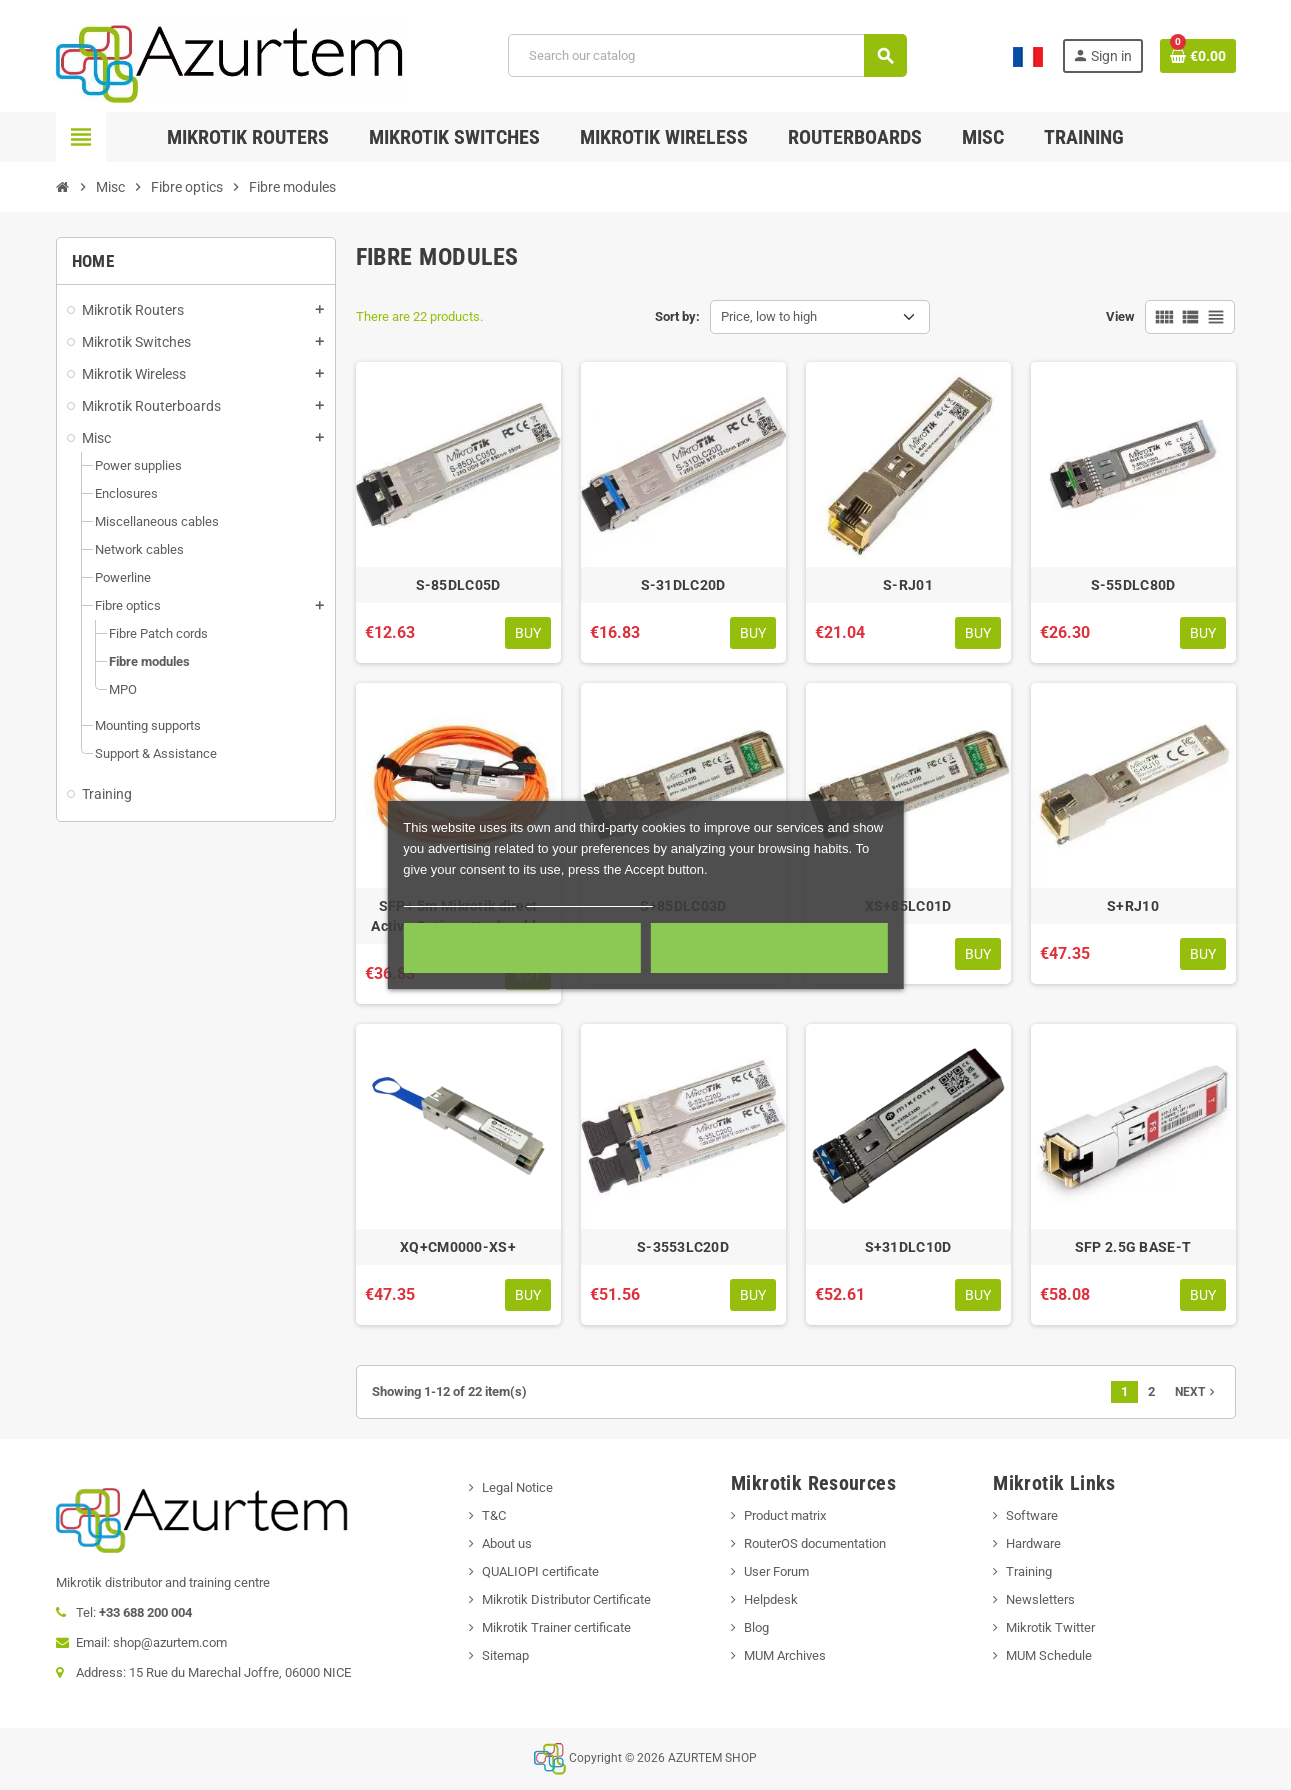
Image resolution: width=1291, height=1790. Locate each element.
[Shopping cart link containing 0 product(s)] (1198, 56)
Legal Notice (517, 1487)
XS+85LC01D (908, 906)
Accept (769, 948)
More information (459, 897)
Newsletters (1040, 1599)
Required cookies (522, 948)
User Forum (776, 1571)
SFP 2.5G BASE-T (1133, 1247)
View (1120, 316)
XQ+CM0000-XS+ (458, 1247)
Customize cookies (590, 897)
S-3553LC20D (683, 1247)
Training (1029, 1571)
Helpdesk (771, 1599)
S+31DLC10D (908, 1247)
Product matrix (785, 1515)
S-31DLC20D (683, 585)
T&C (494, 1515)
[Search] (707, 55)
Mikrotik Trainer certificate (556, 1627)
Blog (756, 1627)
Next (1197, 1392)
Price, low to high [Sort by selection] (769, 316)
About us (507, 1543)
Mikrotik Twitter (1050, 1627)
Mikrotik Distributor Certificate (566, 1599)
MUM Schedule (1049, 1655)
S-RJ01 (908, 585)
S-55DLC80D (1133, 585)
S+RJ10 (1133, 906)
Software (1032, 1515)
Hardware (1033, 1543)
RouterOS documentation (815, 1543)
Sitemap (505, 1655)
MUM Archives (785, 1655)
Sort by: (677, 316)
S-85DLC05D (458, 585)
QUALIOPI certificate (540, 1571)
